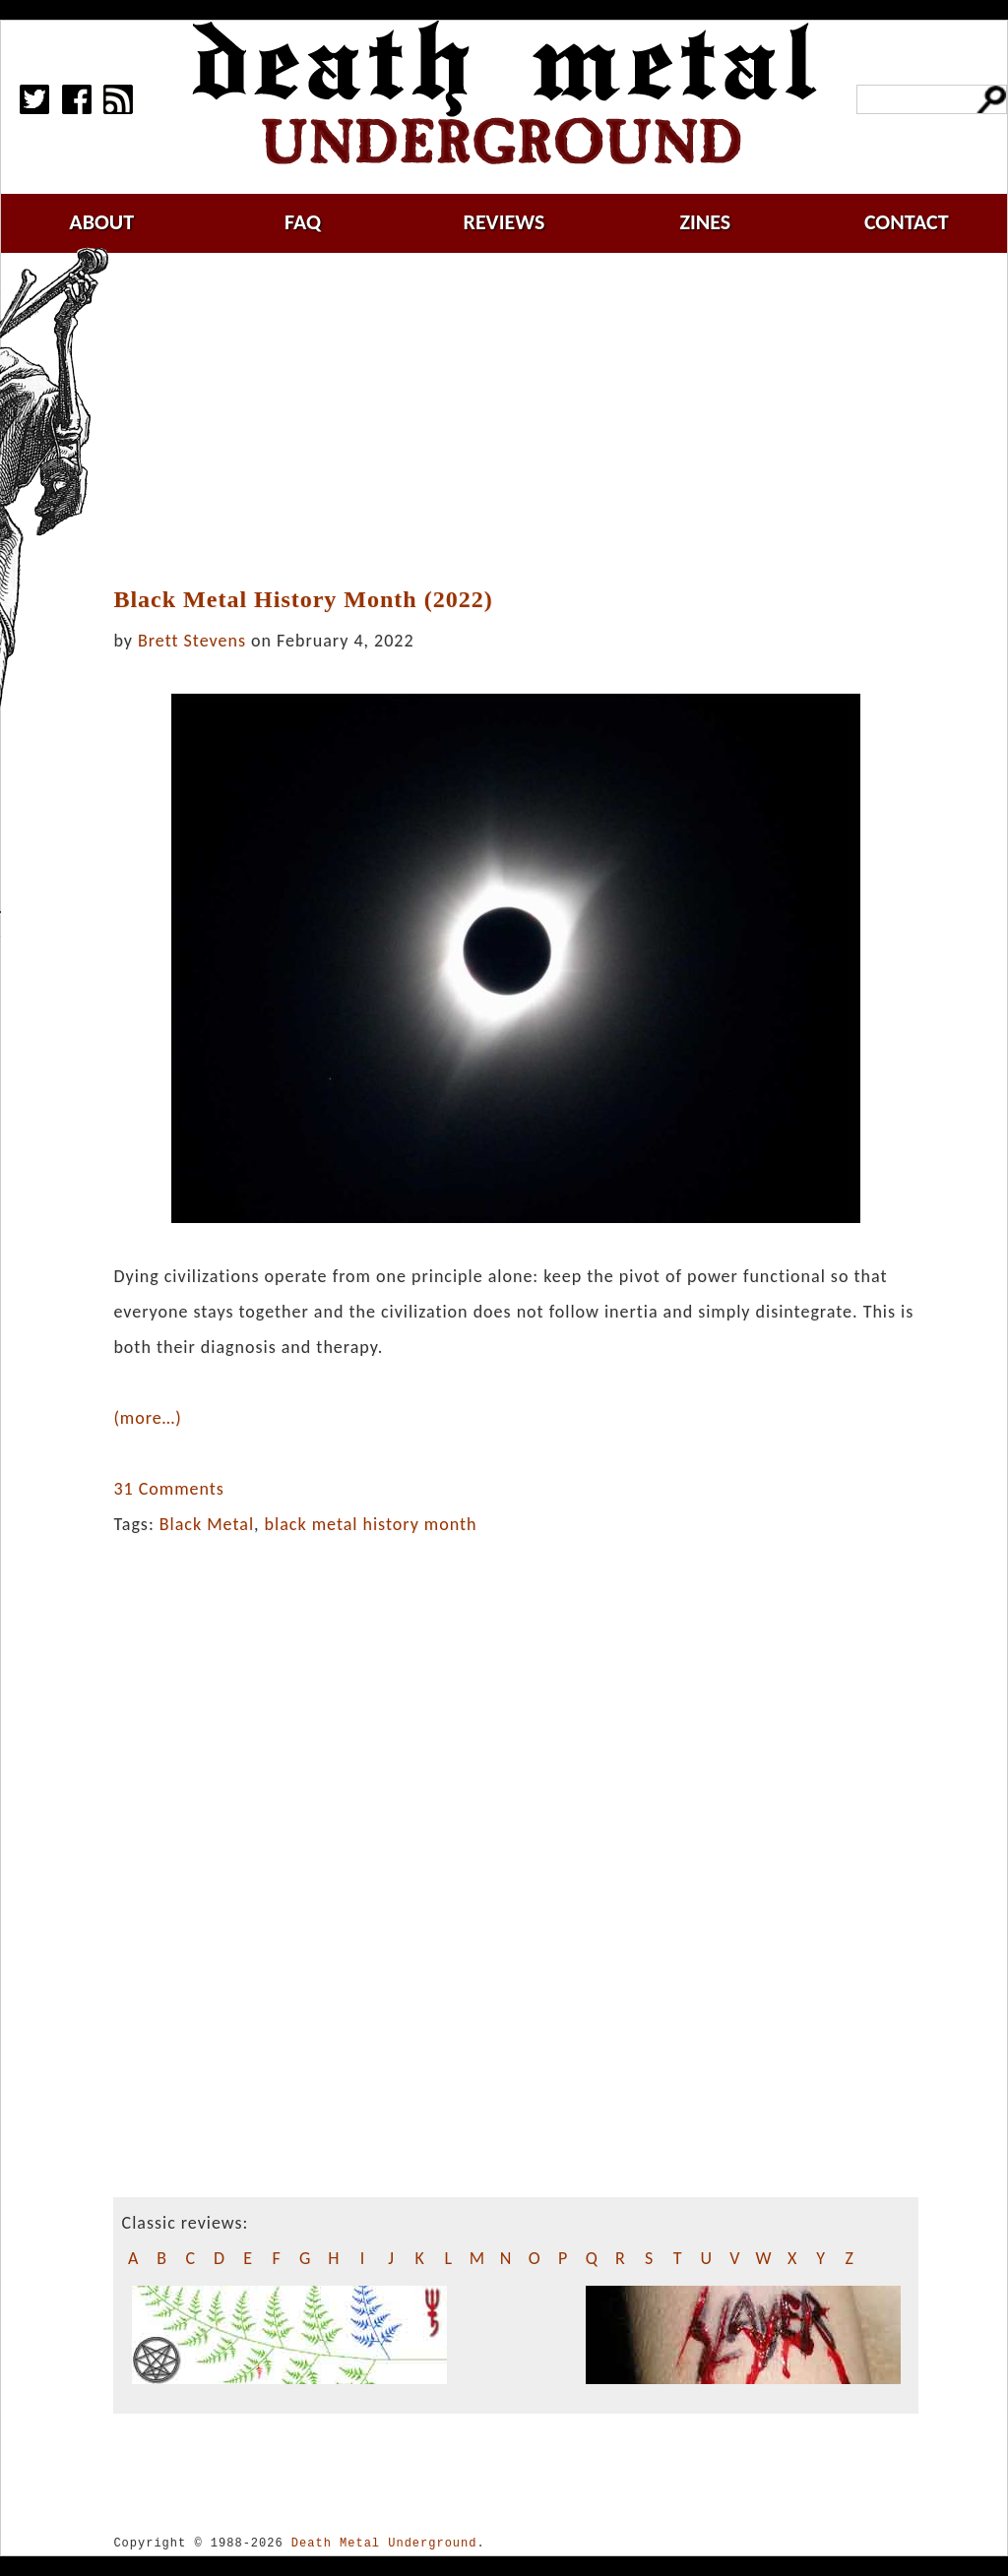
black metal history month (371, 1524)
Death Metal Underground (384, 2543)
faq (302, 222)
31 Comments (168, 1489)
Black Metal (206, 1524)
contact (906, 222)
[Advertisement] (527, 420)
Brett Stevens (192, 640)
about (101, 222)
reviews (504, 222)
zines (704, 222)
